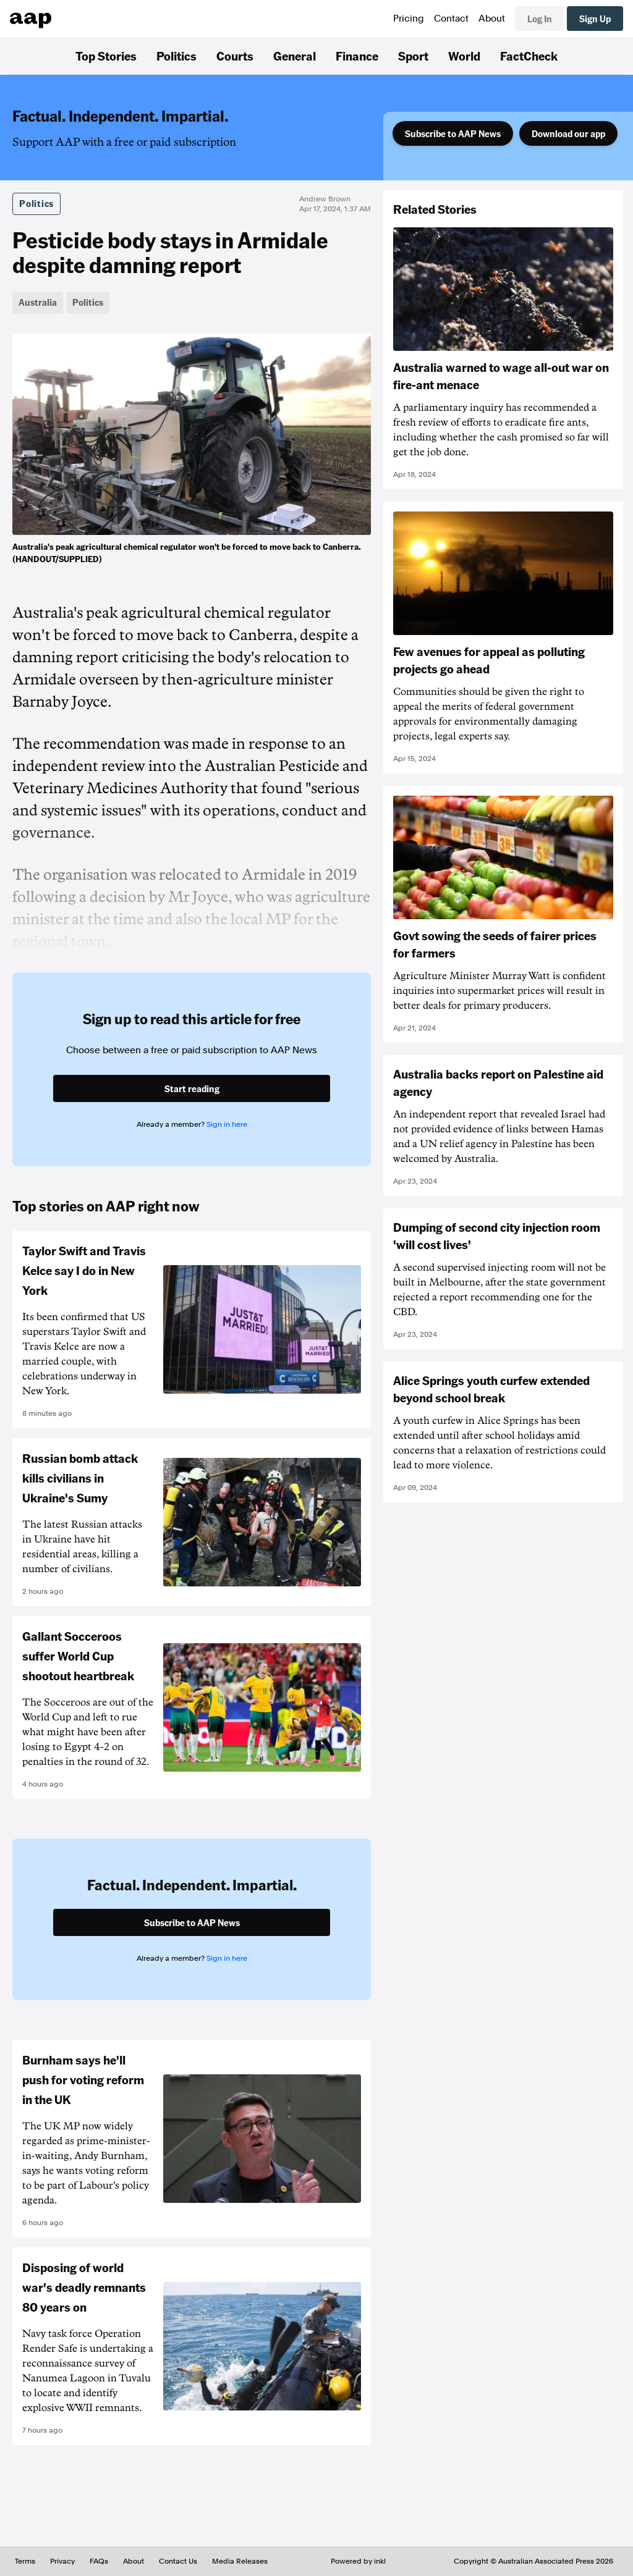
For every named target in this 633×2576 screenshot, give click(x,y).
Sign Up (595, 18)
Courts (234, 56)
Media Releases (240, 2561)
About (491, 18)
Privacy (62, 2561)
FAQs (99, 2561)
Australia (38, 302)
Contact (451, 18)
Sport (413, 56)
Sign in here (226, 1124)
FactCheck (529, 56)
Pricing (408, 18)
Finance (357, 56)
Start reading (191, 1088)
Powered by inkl (358, 2561)
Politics (176, 56)
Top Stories (106, 56)
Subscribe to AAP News (453, 133)
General (294, 56)
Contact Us (178, 2561)
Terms (25, 2561)
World (464, 56)
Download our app (568, 133)
